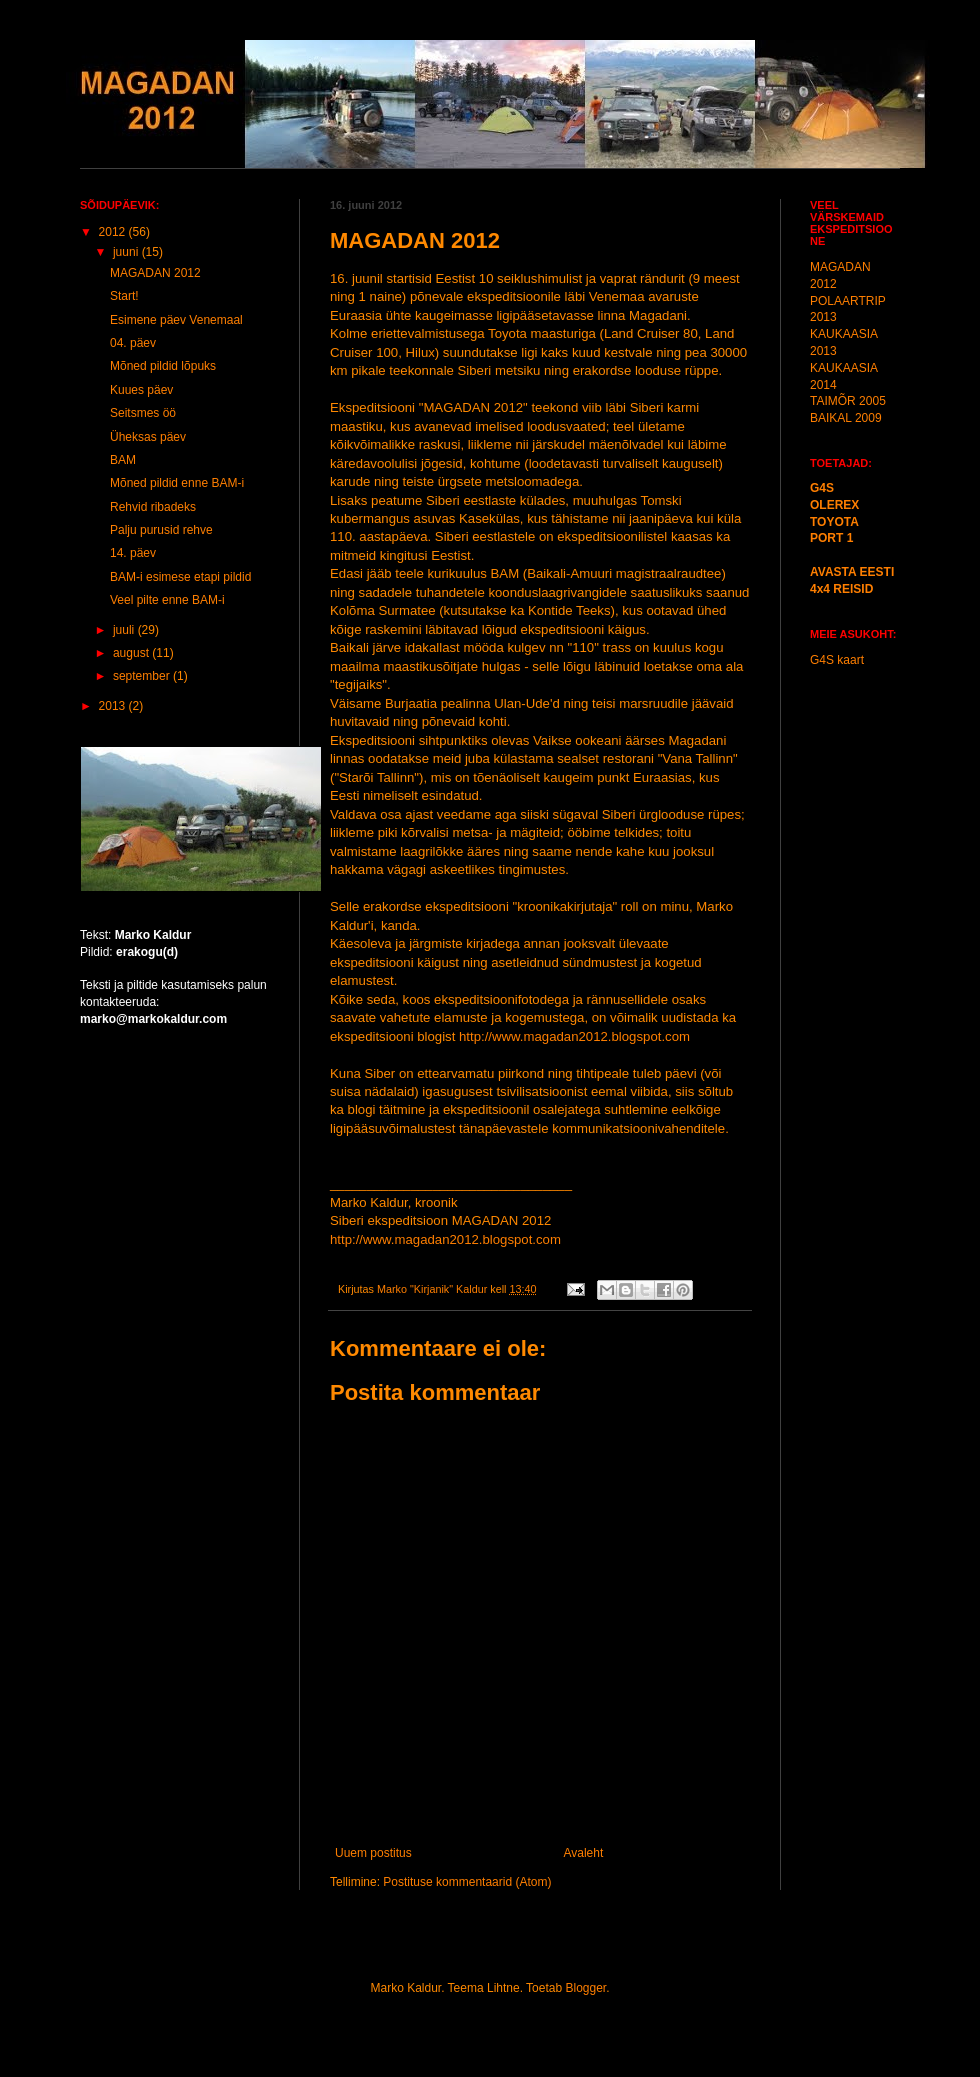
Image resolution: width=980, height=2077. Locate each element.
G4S (822, 488)
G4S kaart (837, 660)
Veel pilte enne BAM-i (167, 600)
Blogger (585, 1988)
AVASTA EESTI (852, 572)
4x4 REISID (841, 589)
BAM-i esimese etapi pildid (180, 577)
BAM (123, 460)
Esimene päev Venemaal (176, 320)
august (132, 653)
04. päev (133, 343)
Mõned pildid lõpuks (163, 366)
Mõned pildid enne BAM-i (177, 483)
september (143, 676)
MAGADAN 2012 (155, 273)
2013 (114, 706)
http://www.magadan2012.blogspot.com (574, 1036)
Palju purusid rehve (161, 530)
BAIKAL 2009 (846, 418)
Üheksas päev (148, 437)
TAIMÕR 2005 (848, 401)
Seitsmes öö (143, 413)
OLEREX (834, 505)
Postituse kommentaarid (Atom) (467, 1882)
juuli (125, 630)
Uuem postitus (373, 1853)
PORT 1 (831, 538)
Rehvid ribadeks (153, 507)
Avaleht (583, 1853)
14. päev (133, 553)
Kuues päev (141, 390)
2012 (114, 232)
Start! (124, 296)
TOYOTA (834, 522)
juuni (127, 252)
